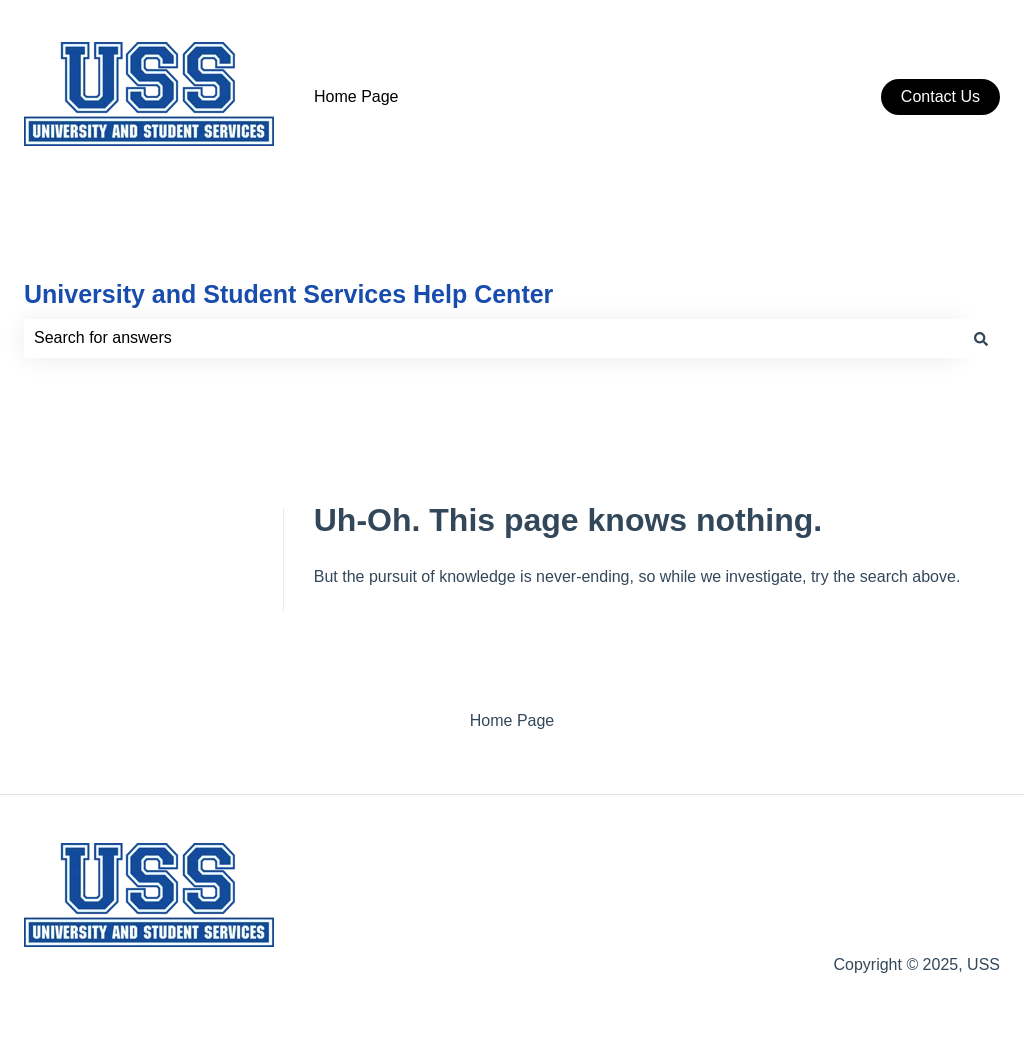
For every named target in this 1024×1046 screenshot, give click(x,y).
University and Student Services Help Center (288, 294)
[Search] (981, 338)
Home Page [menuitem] (512, 720)
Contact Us (940, 96)
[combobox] (493, 338)
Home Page (356, 96)
